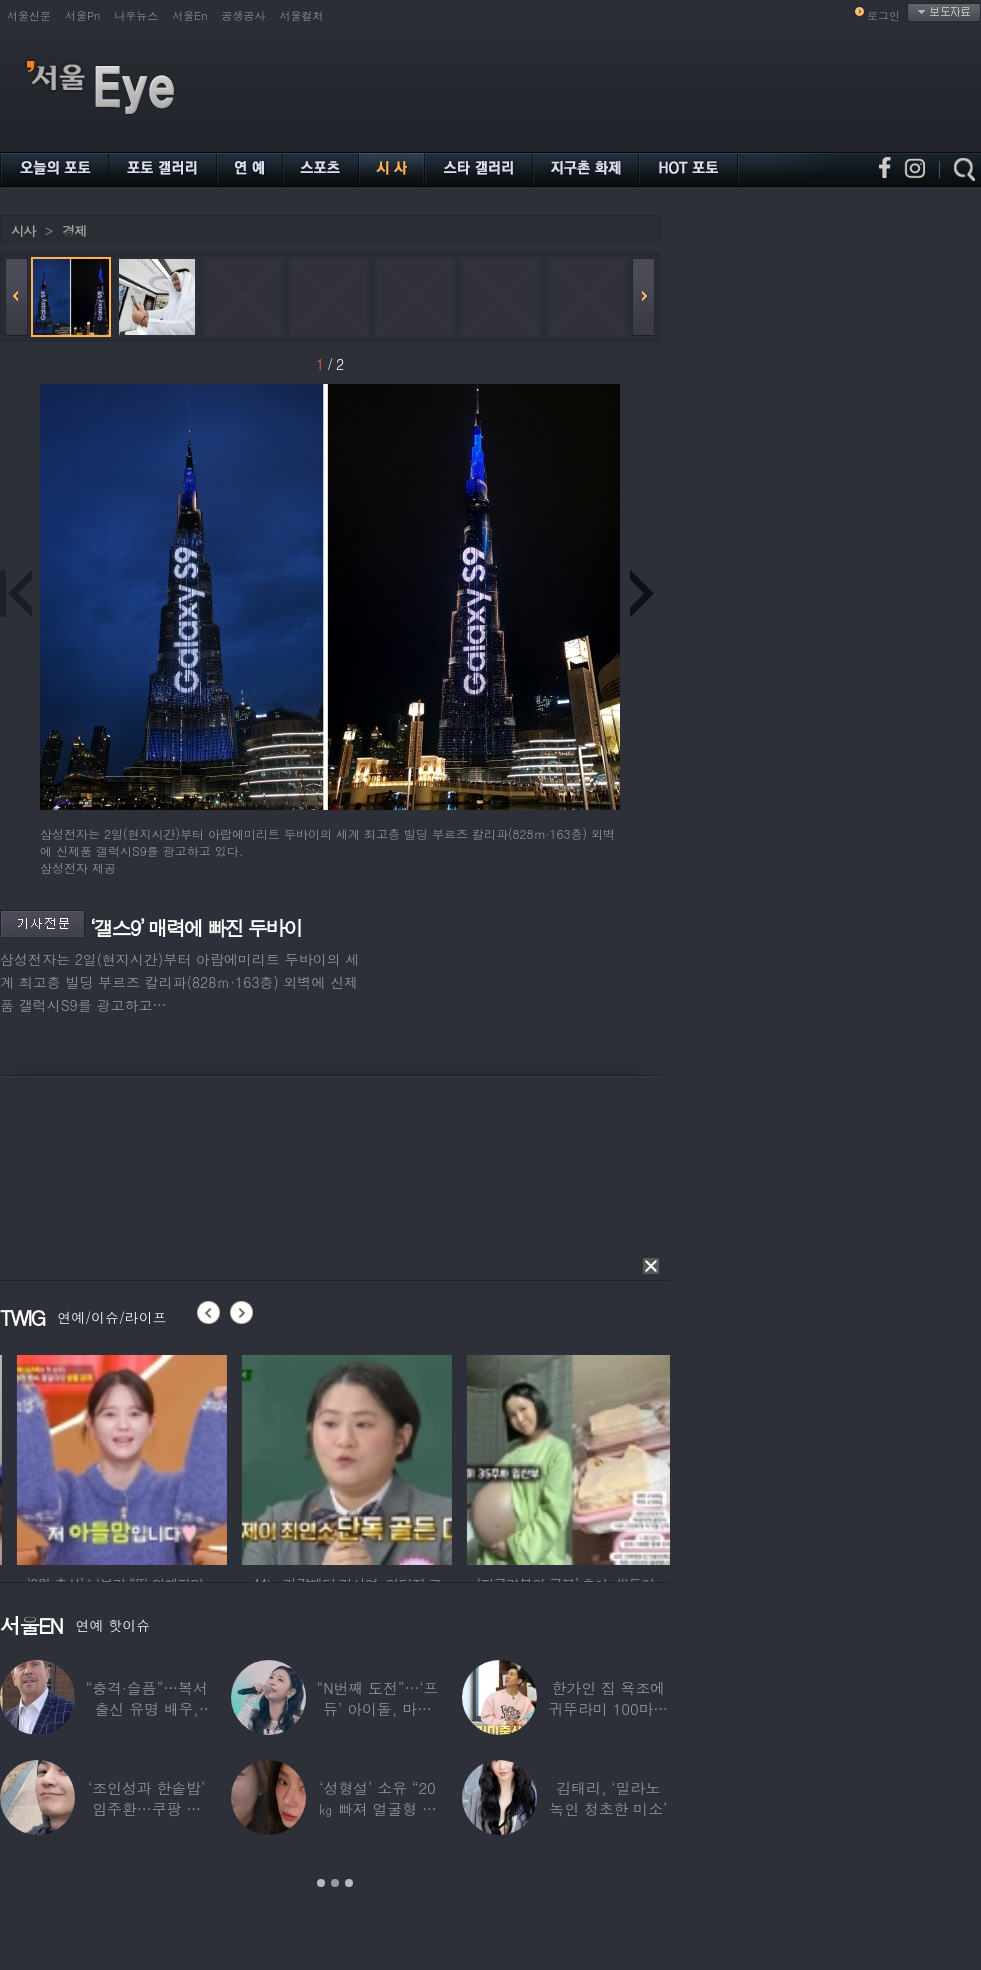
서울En (189, 15)
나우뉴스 (136, 15)
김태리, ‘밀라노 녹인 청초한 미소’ (608, 1798)
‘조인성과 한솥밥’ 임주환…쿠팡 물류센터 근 (146, 1808)
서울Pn (82, 15)
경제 (74, 230)
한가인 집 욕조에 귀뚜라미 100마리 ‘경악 (608, 1708)
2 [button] (335, 1883)
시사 (23, 230)
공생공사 (244, 15)
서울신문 (29, 15)
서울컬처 (302, 15)
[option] (188, 1457)
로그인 (883, 15)
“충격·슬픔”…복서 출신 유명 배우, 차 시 (147, 1708)
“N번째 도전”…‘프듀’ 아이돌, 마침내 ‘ (378, 1708)
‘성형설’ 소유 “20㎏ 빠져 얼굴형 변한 (377, 1808)
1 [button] (321, 1883)
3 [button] (349, 1883)
